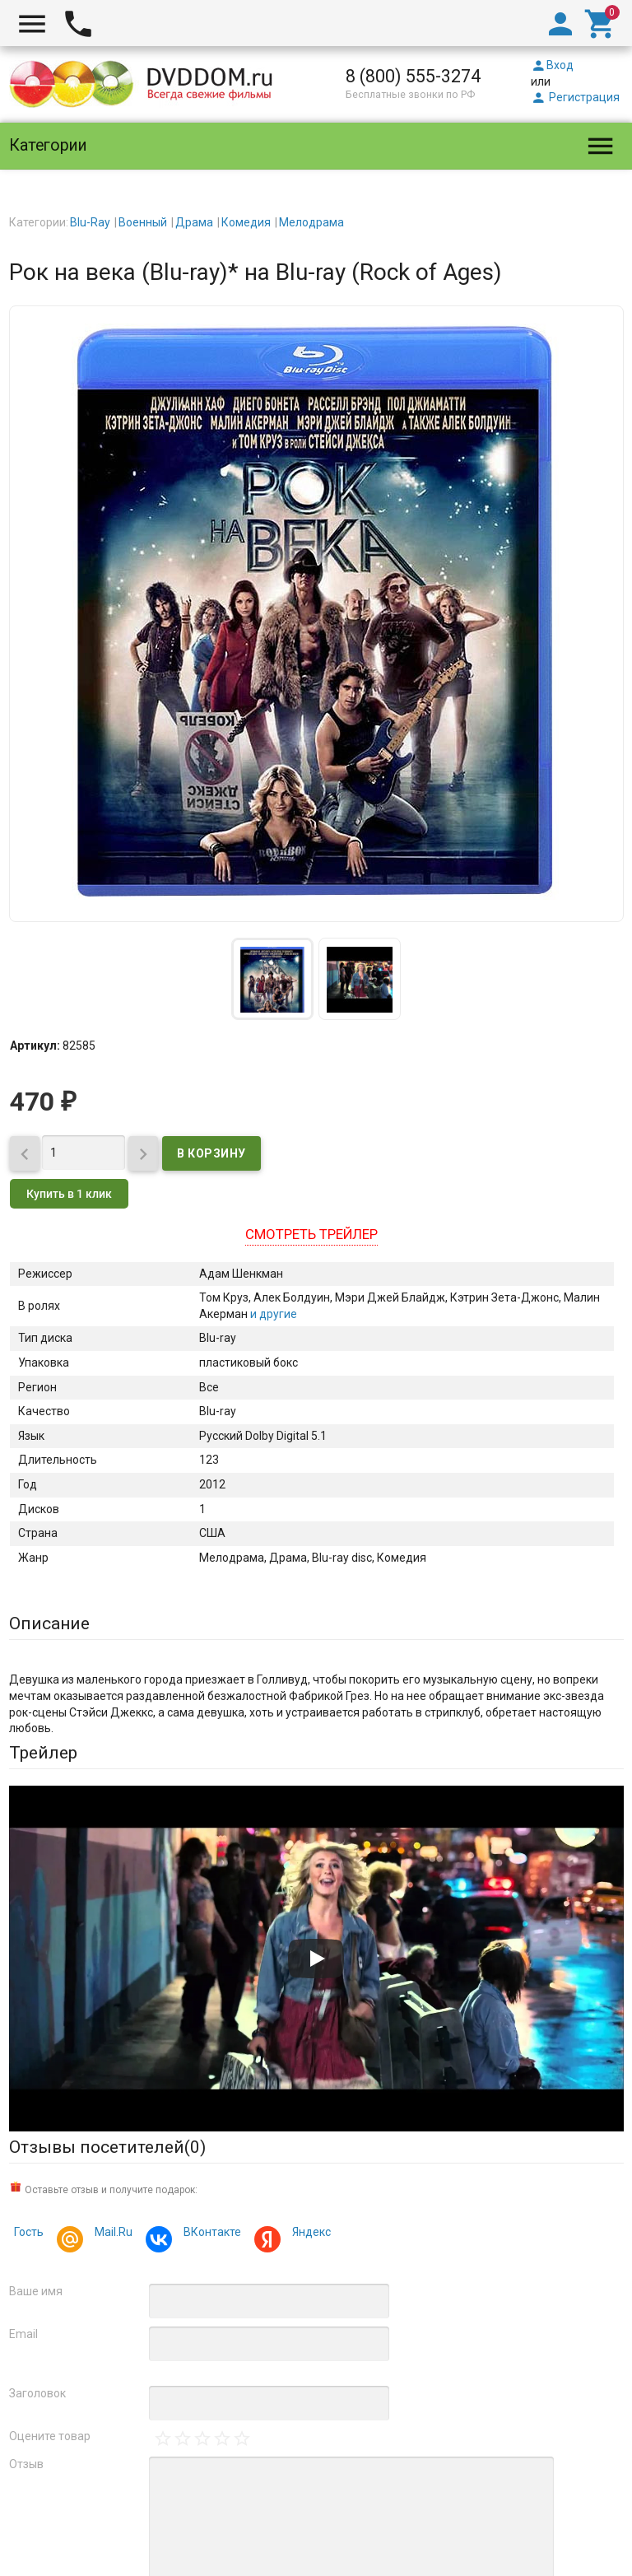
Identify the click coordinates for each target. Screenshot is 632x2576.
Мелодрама (311, 222)
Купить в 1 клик (69, 1193)
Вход (552, 65)
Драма (194, 222)
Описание (49, 1623)
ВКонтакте (210, 2234)
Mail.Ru (111, 2234)
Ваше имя (36, 2291)
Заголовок (37, 2393)
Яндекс (309, 2234)
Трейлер (43, 1753)
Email (23, 2334)
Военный (142, 222)
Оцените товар (50, 2436)
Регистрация (575, 97)
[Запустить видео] (316, 1958)
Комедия (246, 222)
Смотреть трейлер (311, 1234)
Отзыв (26, 2464)
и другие (272, 1314)
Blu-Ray (90, 222)
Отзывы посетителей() (107, 2147)
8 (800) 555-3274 (413, 76)
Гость (29, 2231)
